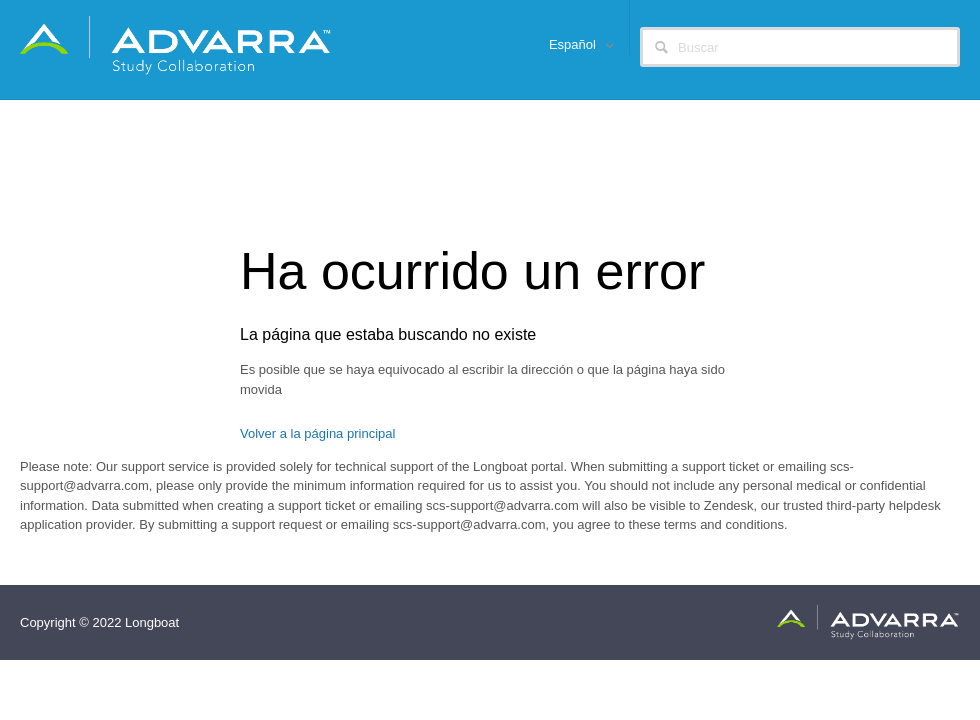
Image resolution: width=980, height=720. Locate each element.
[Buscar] (800, 47)
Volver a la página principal (317, 433)
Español (574, 44)
